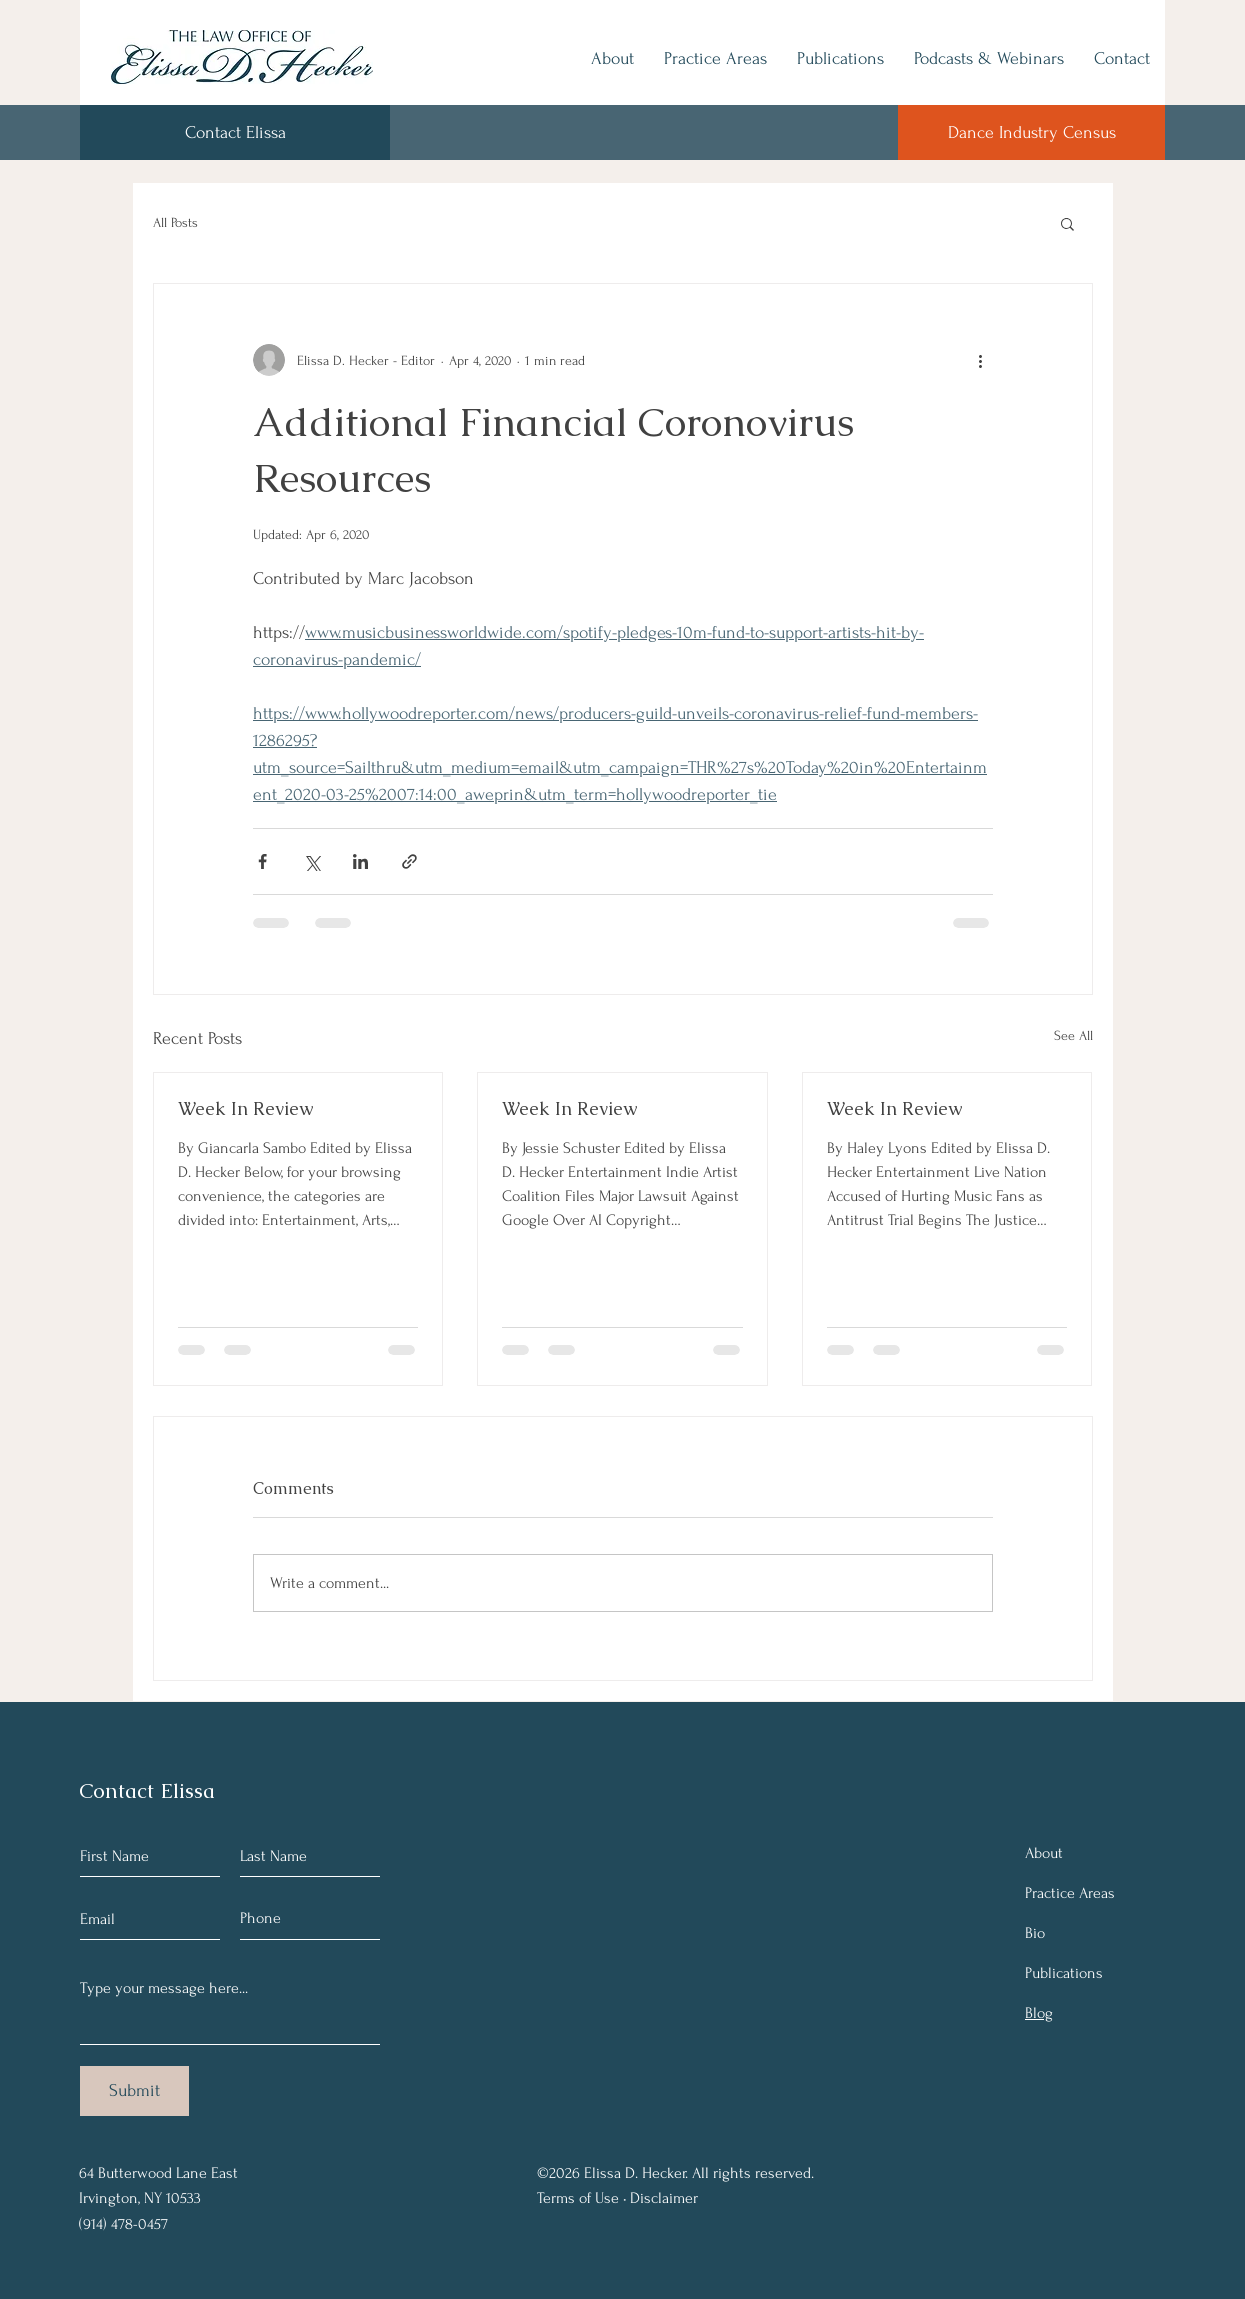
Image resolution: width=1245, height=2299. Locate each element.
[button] (1067, 223)
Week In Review (245, 1108)
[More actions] (981, 360)
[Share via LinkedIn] (360, 861)
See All (1073, 1035)
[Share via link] (409, 861)
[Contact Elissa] (235, 132)
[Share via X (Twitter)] (311, 861)
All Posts (175, 222)
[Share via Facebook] (262, 861)
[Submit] (134, 2091)
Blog (1039, 2013)
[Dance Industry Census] (1031, 132)
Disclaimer (664, 2198)
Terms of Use (578, 2198)
